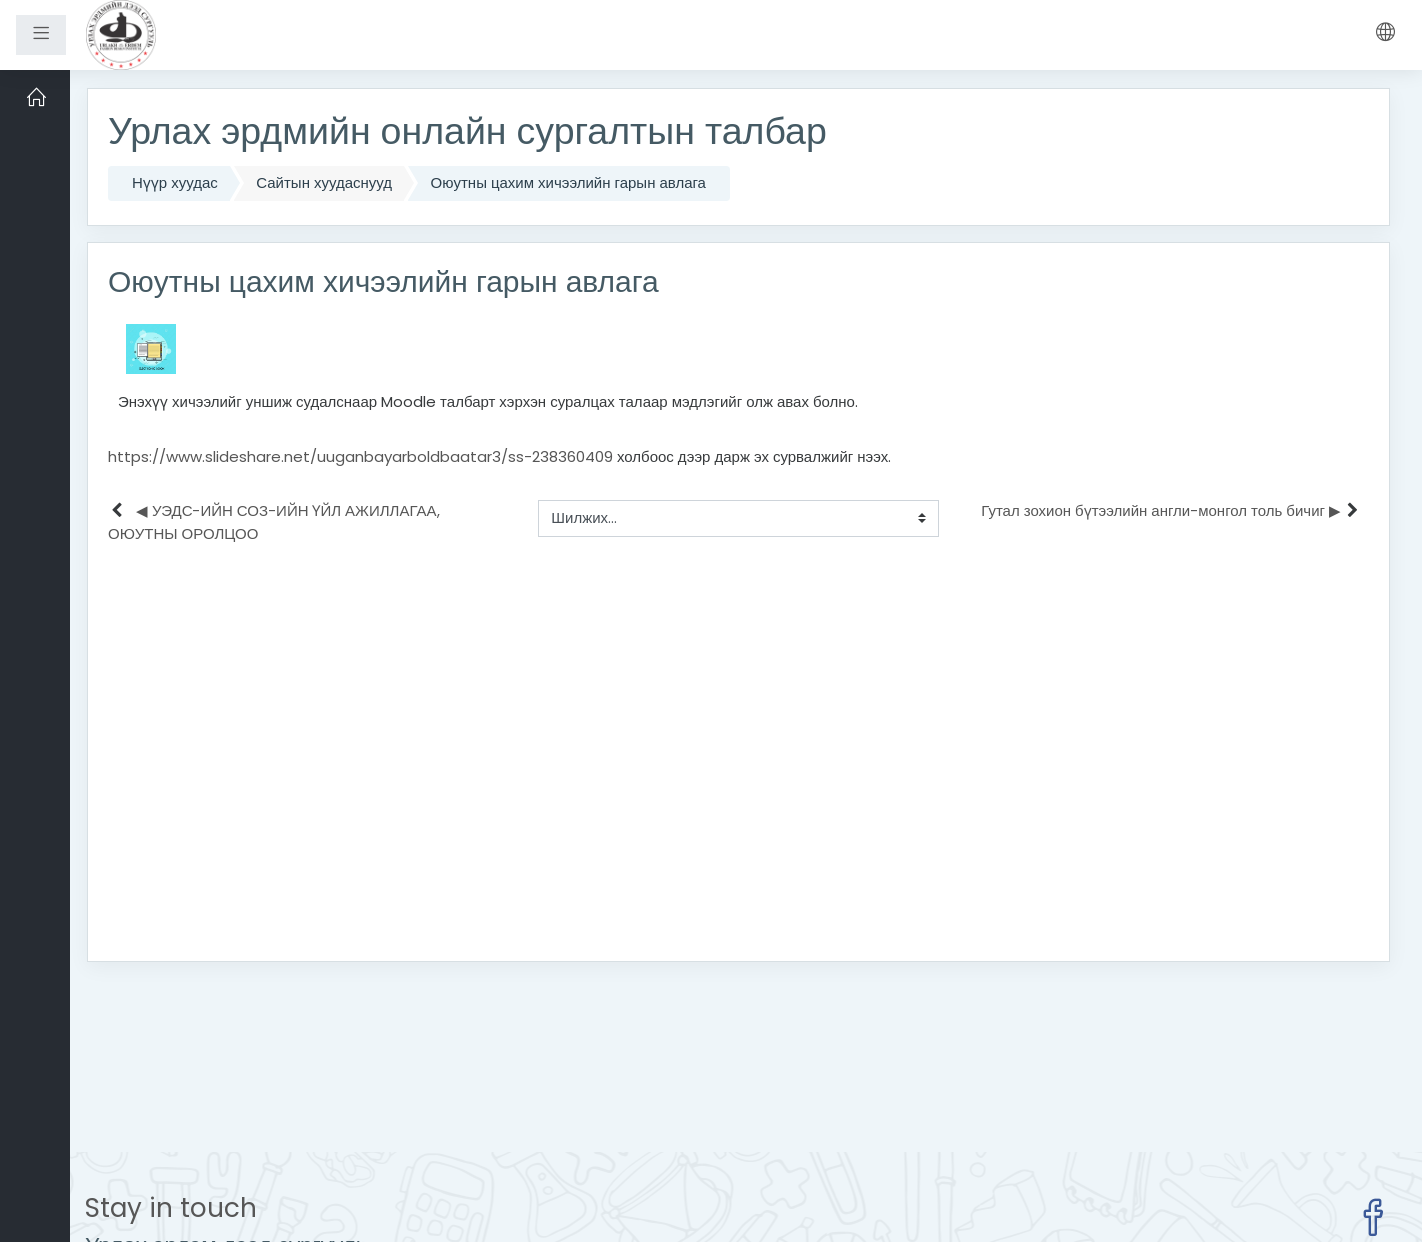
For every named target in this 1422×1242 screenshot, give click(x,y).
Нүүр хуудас (175, 182)
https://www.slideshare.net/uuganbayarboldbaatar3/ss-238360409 (360, 456)
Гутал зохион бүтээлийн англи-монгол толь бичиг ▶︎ (1161, 510)
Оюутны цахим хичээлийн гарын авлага (568, 182)
